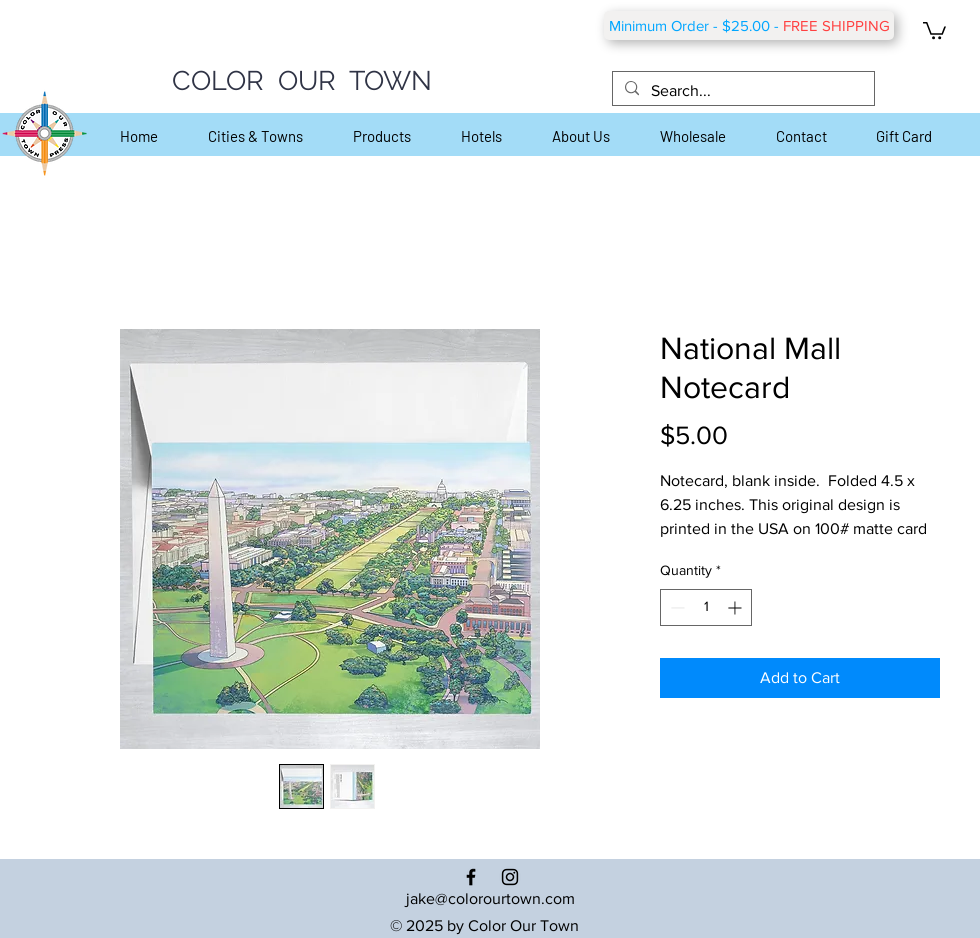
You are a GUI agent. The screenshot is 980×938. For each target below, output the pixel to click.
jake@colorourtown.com (490, 898)
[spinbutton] (706, 607)
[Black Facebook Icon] (471, 877)
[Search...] (741, 91)
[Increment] (736, 607)
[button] (934, 29)
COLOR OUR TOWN (302, 80)
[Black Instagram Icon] (510, 877)
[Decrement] (675, 607)
